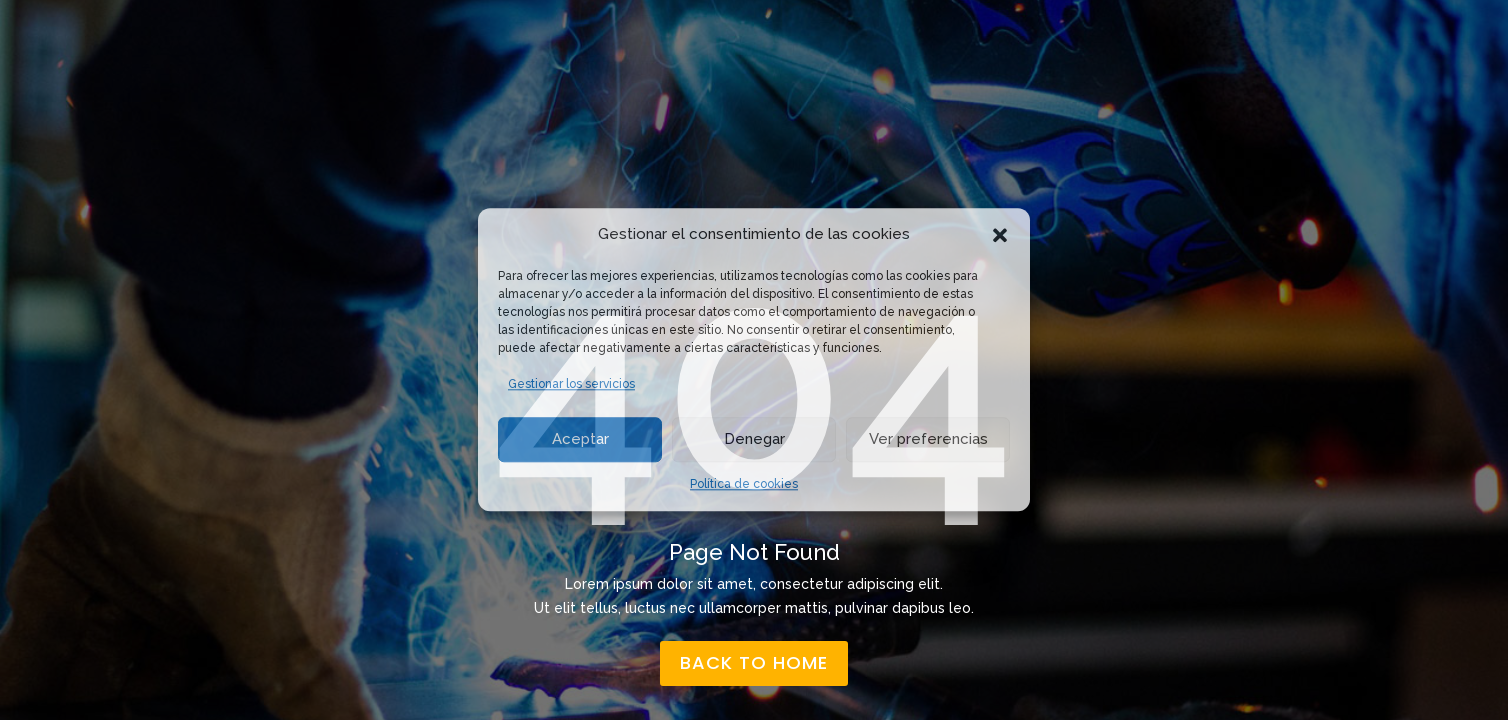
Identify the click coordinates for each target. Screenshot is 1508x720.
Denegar (754, 439)
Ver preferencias (928, 439)
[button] (1000, 235)
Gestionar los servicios (571, 384)
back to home (754, 662)
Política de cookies (744, 484)
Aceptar (580, 439)
